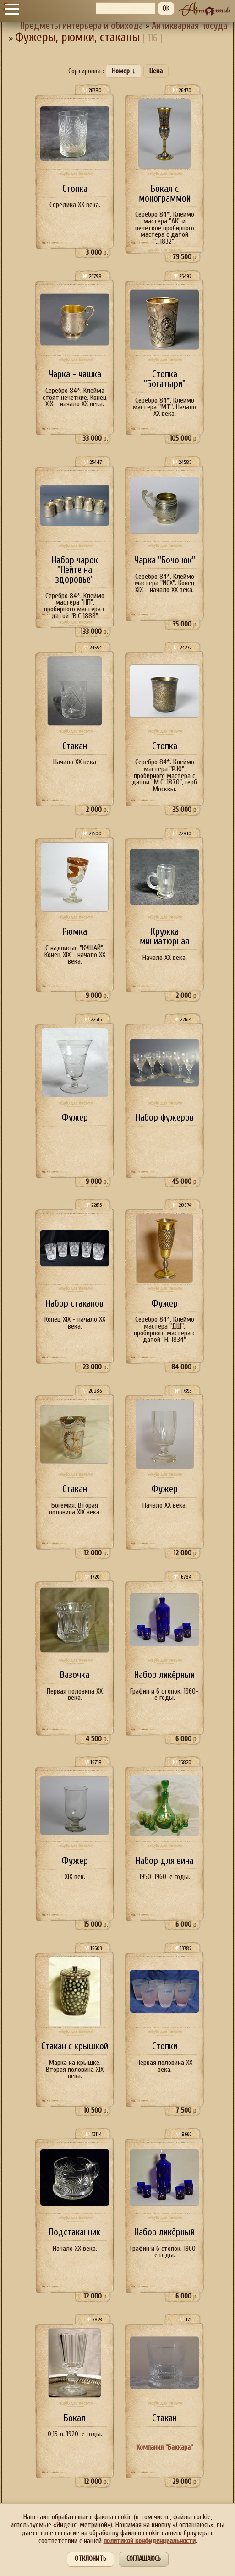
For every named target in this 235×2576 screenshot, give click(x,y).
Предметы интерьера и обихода (81, 26)
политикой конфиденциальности (150, 2541)
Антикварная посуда (189, 26)
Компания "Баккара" (165, 2447)
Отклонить (90, 2559)
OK (166, 8)
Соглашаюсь (143, 2559)
